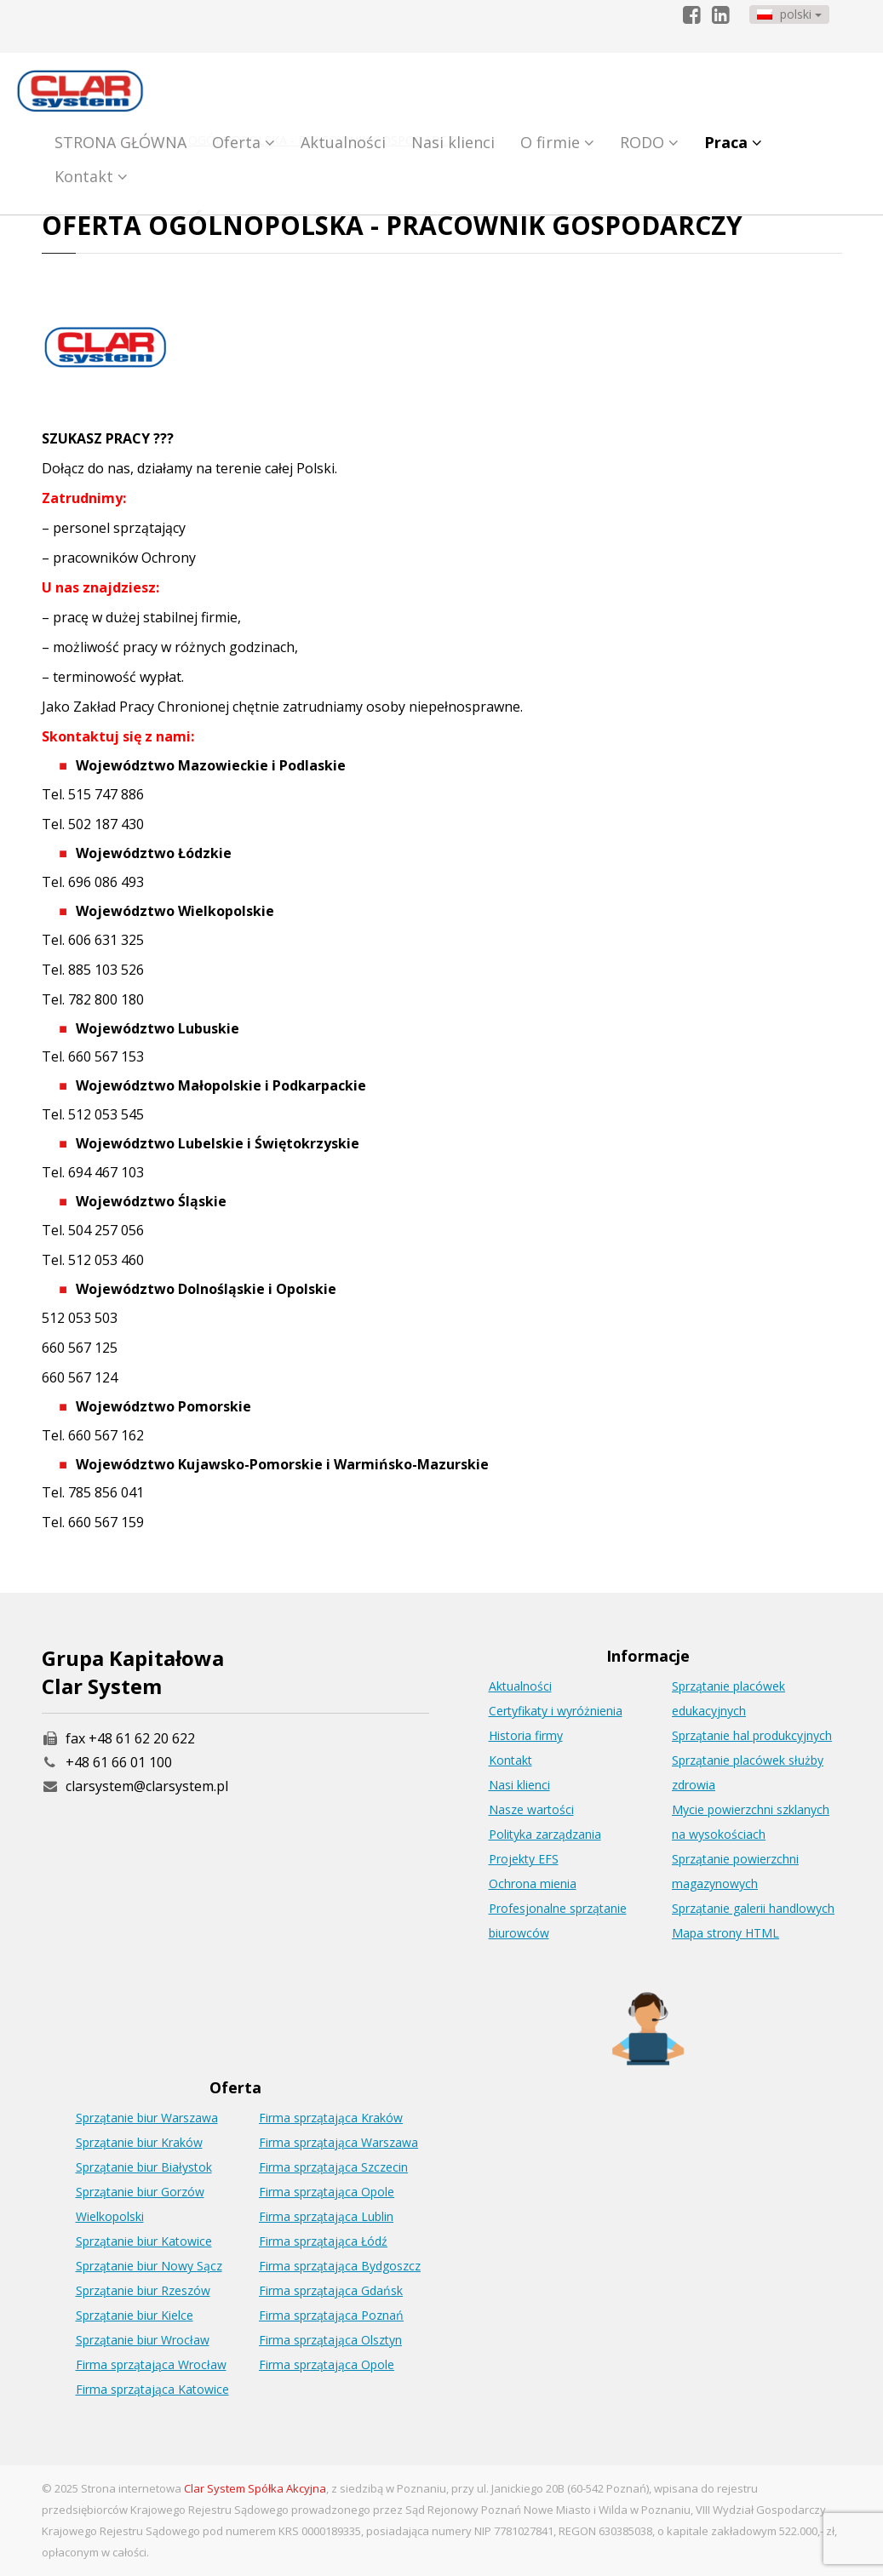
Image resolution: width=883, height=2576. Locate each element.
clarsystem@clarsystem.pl (135, 1786)
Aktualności (343, 142)
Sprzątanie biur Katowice (144, 2241)
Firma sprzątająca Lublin (326, 2216)
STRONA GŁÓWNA (120, 142)
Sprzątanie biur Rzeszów (143, 2290)
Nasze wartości (531, 1809)
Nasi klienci (453, 142)
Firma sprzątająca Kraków (331, 2117)
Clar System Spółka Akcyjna (255, 2488)
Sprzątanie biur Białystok (144, 2167)
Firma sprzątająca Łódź (323, 2241)
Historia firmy (526, 1735)
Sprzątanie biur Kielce (134, 2315)
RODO (649, 142)
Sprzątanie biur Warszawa (147, 2117)
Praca (733, 142)
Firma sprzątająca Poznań (331, 2315)
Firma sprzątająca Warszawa (338, 2142)
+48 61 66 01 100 (119, 1762)
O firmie (557, 142)
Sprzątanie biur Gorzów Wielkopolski (140, 2204)
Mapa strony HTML (725, 1933)
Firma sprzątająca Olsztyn (330, 2340)
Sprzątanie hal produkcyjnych (752, 1735)
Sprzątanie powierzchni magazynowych (735, 1871)
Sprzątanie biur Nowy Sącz (149, 2266)
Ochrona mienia (532, 1883)
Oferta (243, 142)
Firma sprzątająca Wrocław (151, 2364)
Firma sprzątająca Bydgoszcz (340, 2266)
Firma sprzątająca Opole (326, 2192)
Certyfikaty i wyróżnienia (555, 1711)
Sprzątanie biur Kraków (139, 2142)
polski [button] (789, 14)
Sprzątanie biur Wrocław (142, 2340)
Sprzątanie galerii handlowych (753, 1908)
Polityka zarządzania (545, 1834)
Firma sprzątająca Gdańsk (331, 2290)
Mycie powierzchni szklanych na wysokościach (750, 1821)
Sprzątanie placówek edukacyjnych (728, 1698)
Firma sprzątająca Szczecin (333, 2167)
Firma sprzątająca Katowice (152, 2389)
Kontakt (91, 176)
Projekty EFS (524, 1859)
